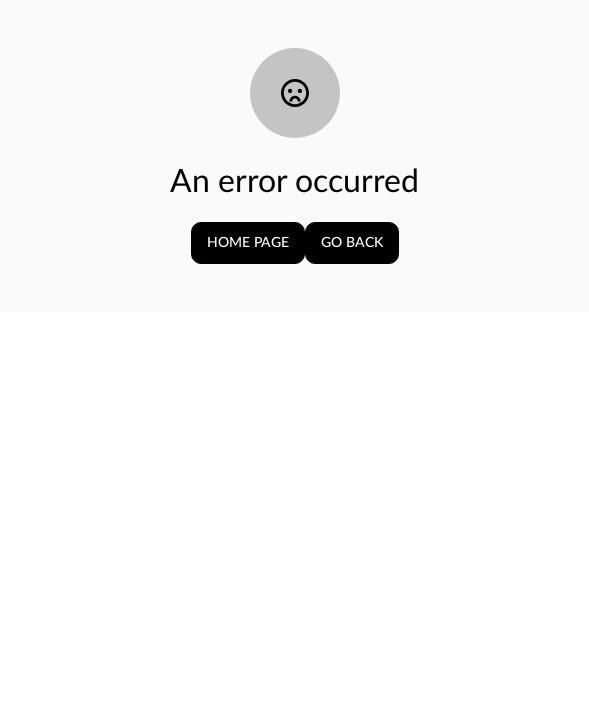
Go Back (352, 243)
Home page (248, 243)
